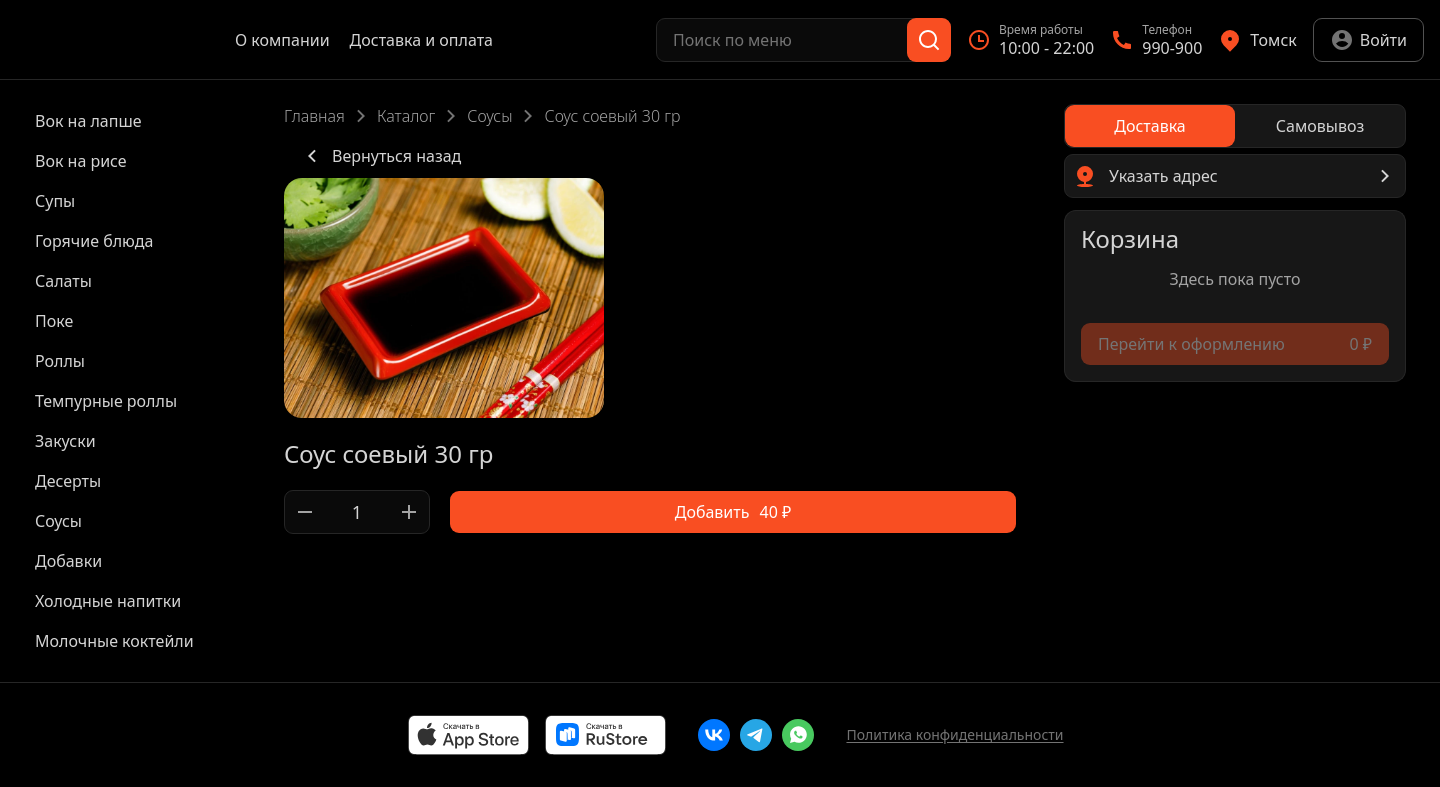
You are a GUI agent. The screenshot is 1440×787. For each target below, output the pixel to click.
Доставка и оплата (421, 40)
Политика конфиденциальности (954, 734)
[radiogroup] (1235, 126)
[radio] (1150, 126)
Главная (314, 116)
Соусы (489, 116)
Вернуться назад (380, 156)
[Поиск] (929, 40)
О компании (282, 40)
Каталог (406, 116)
